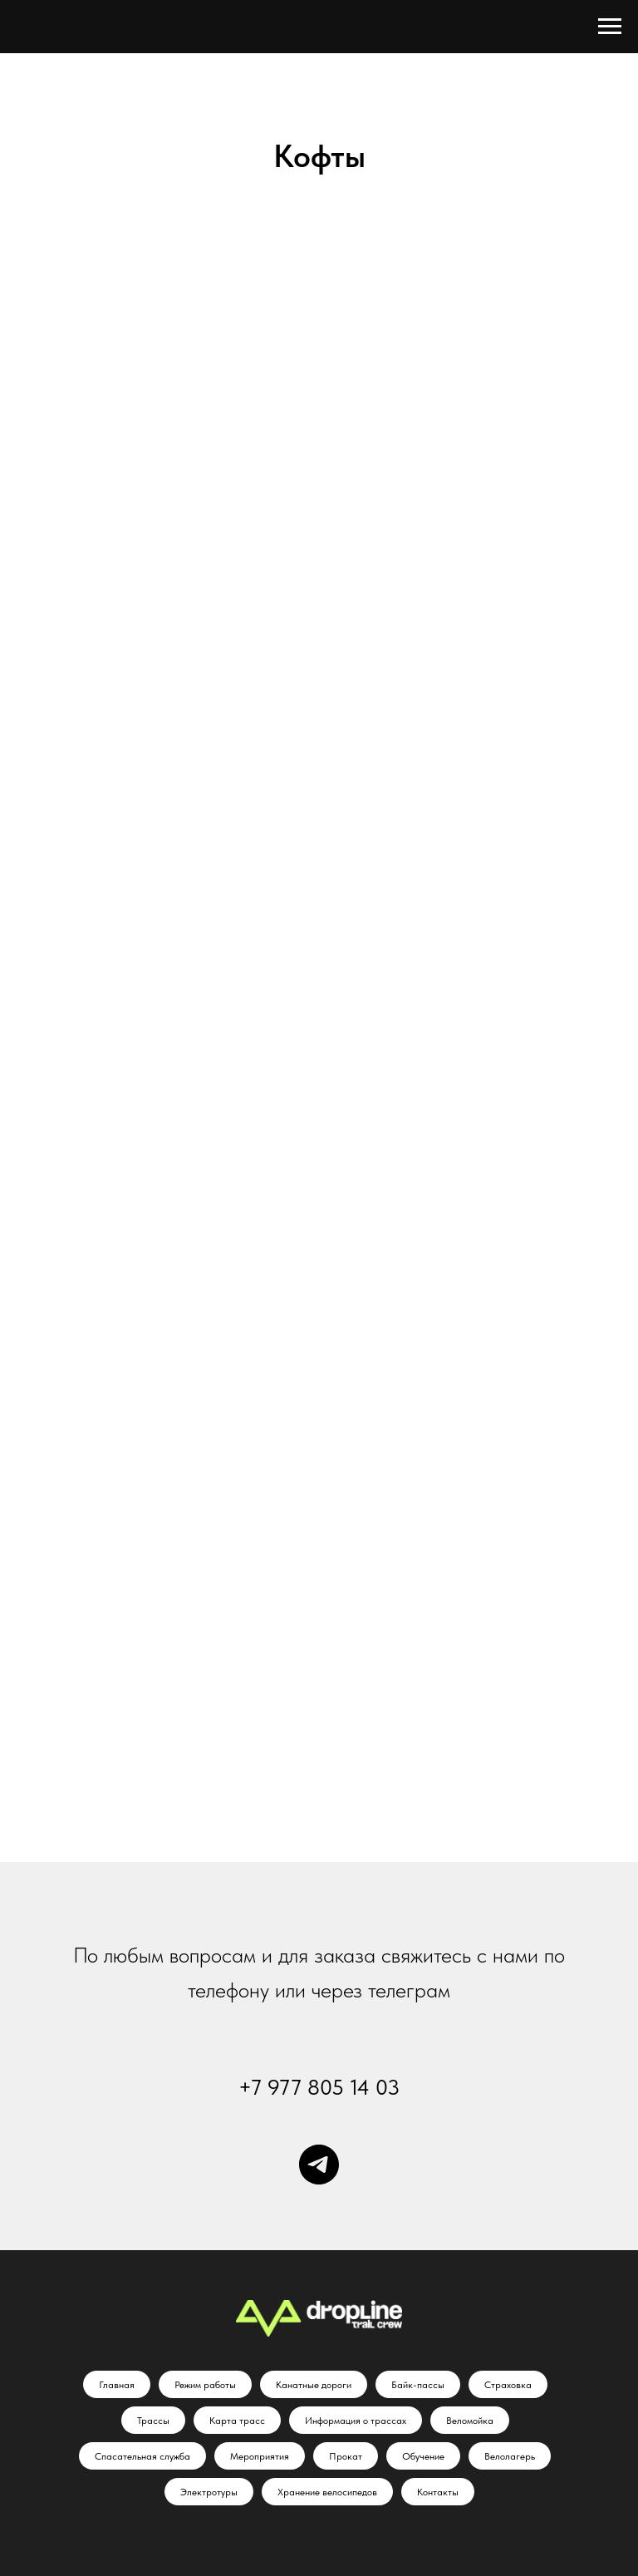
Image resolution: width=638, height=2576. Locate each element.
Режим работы (205, 2385)
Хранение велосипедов (327, 2492)
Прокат (345, 2456)
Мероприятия (259, 2456)
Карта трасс (237, 2420)
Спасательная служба (142, 2456)
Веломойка (469, 2420)
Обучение (423, 2456)
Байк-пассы (417, 2385)
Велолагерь (509, 2456)
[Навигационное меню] (609, 26)
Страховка (508, 2385)
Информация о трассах (355, 2420)
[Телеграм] (319, 2164)
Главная (117, 2385)
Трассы (153, 2420)
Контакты (438, 2492)
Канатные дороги (313, 2385)
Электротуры (209, 2492)
